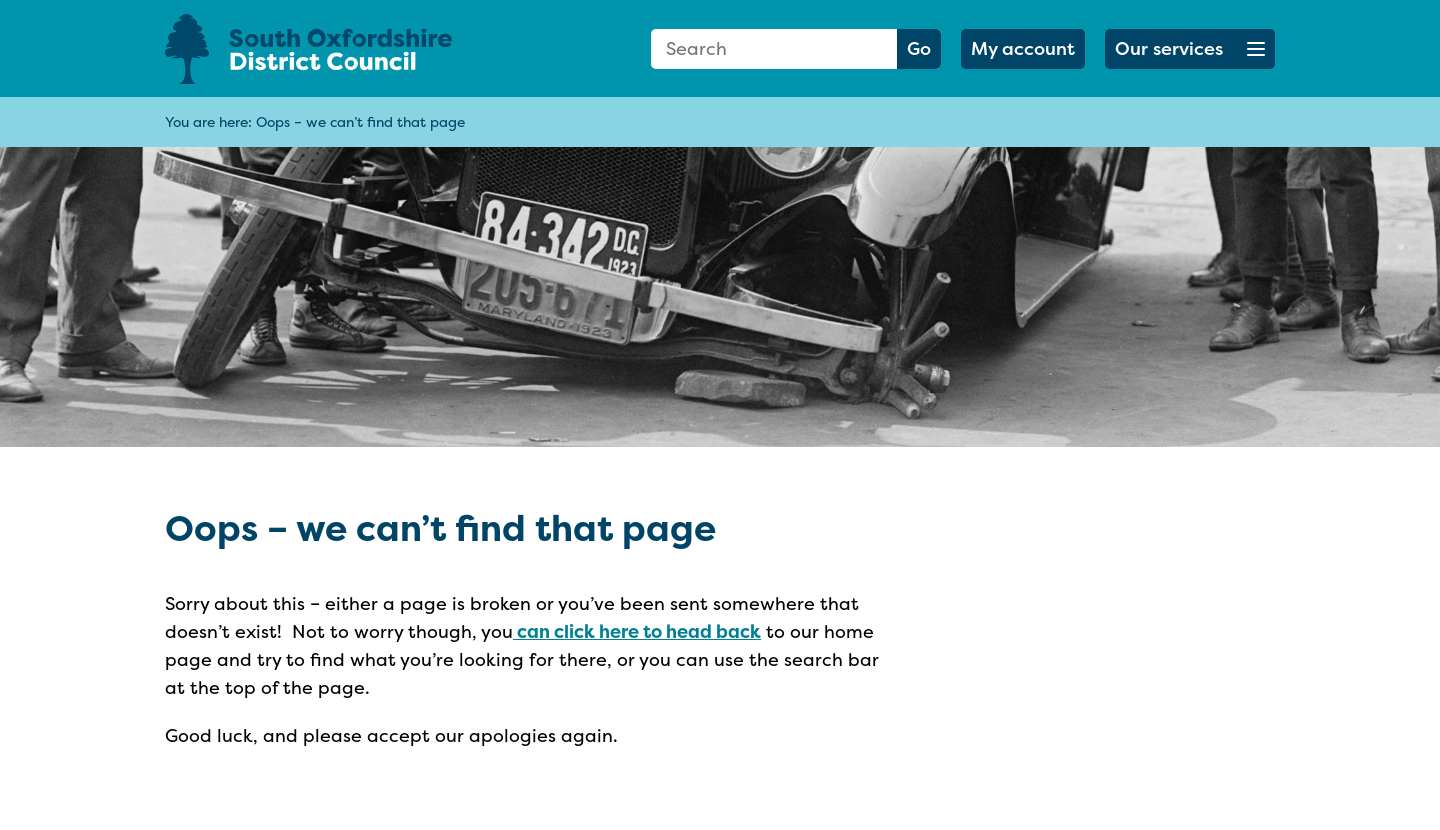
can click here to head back (637, 631)
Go (919, 48)
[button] (1190, 49)
